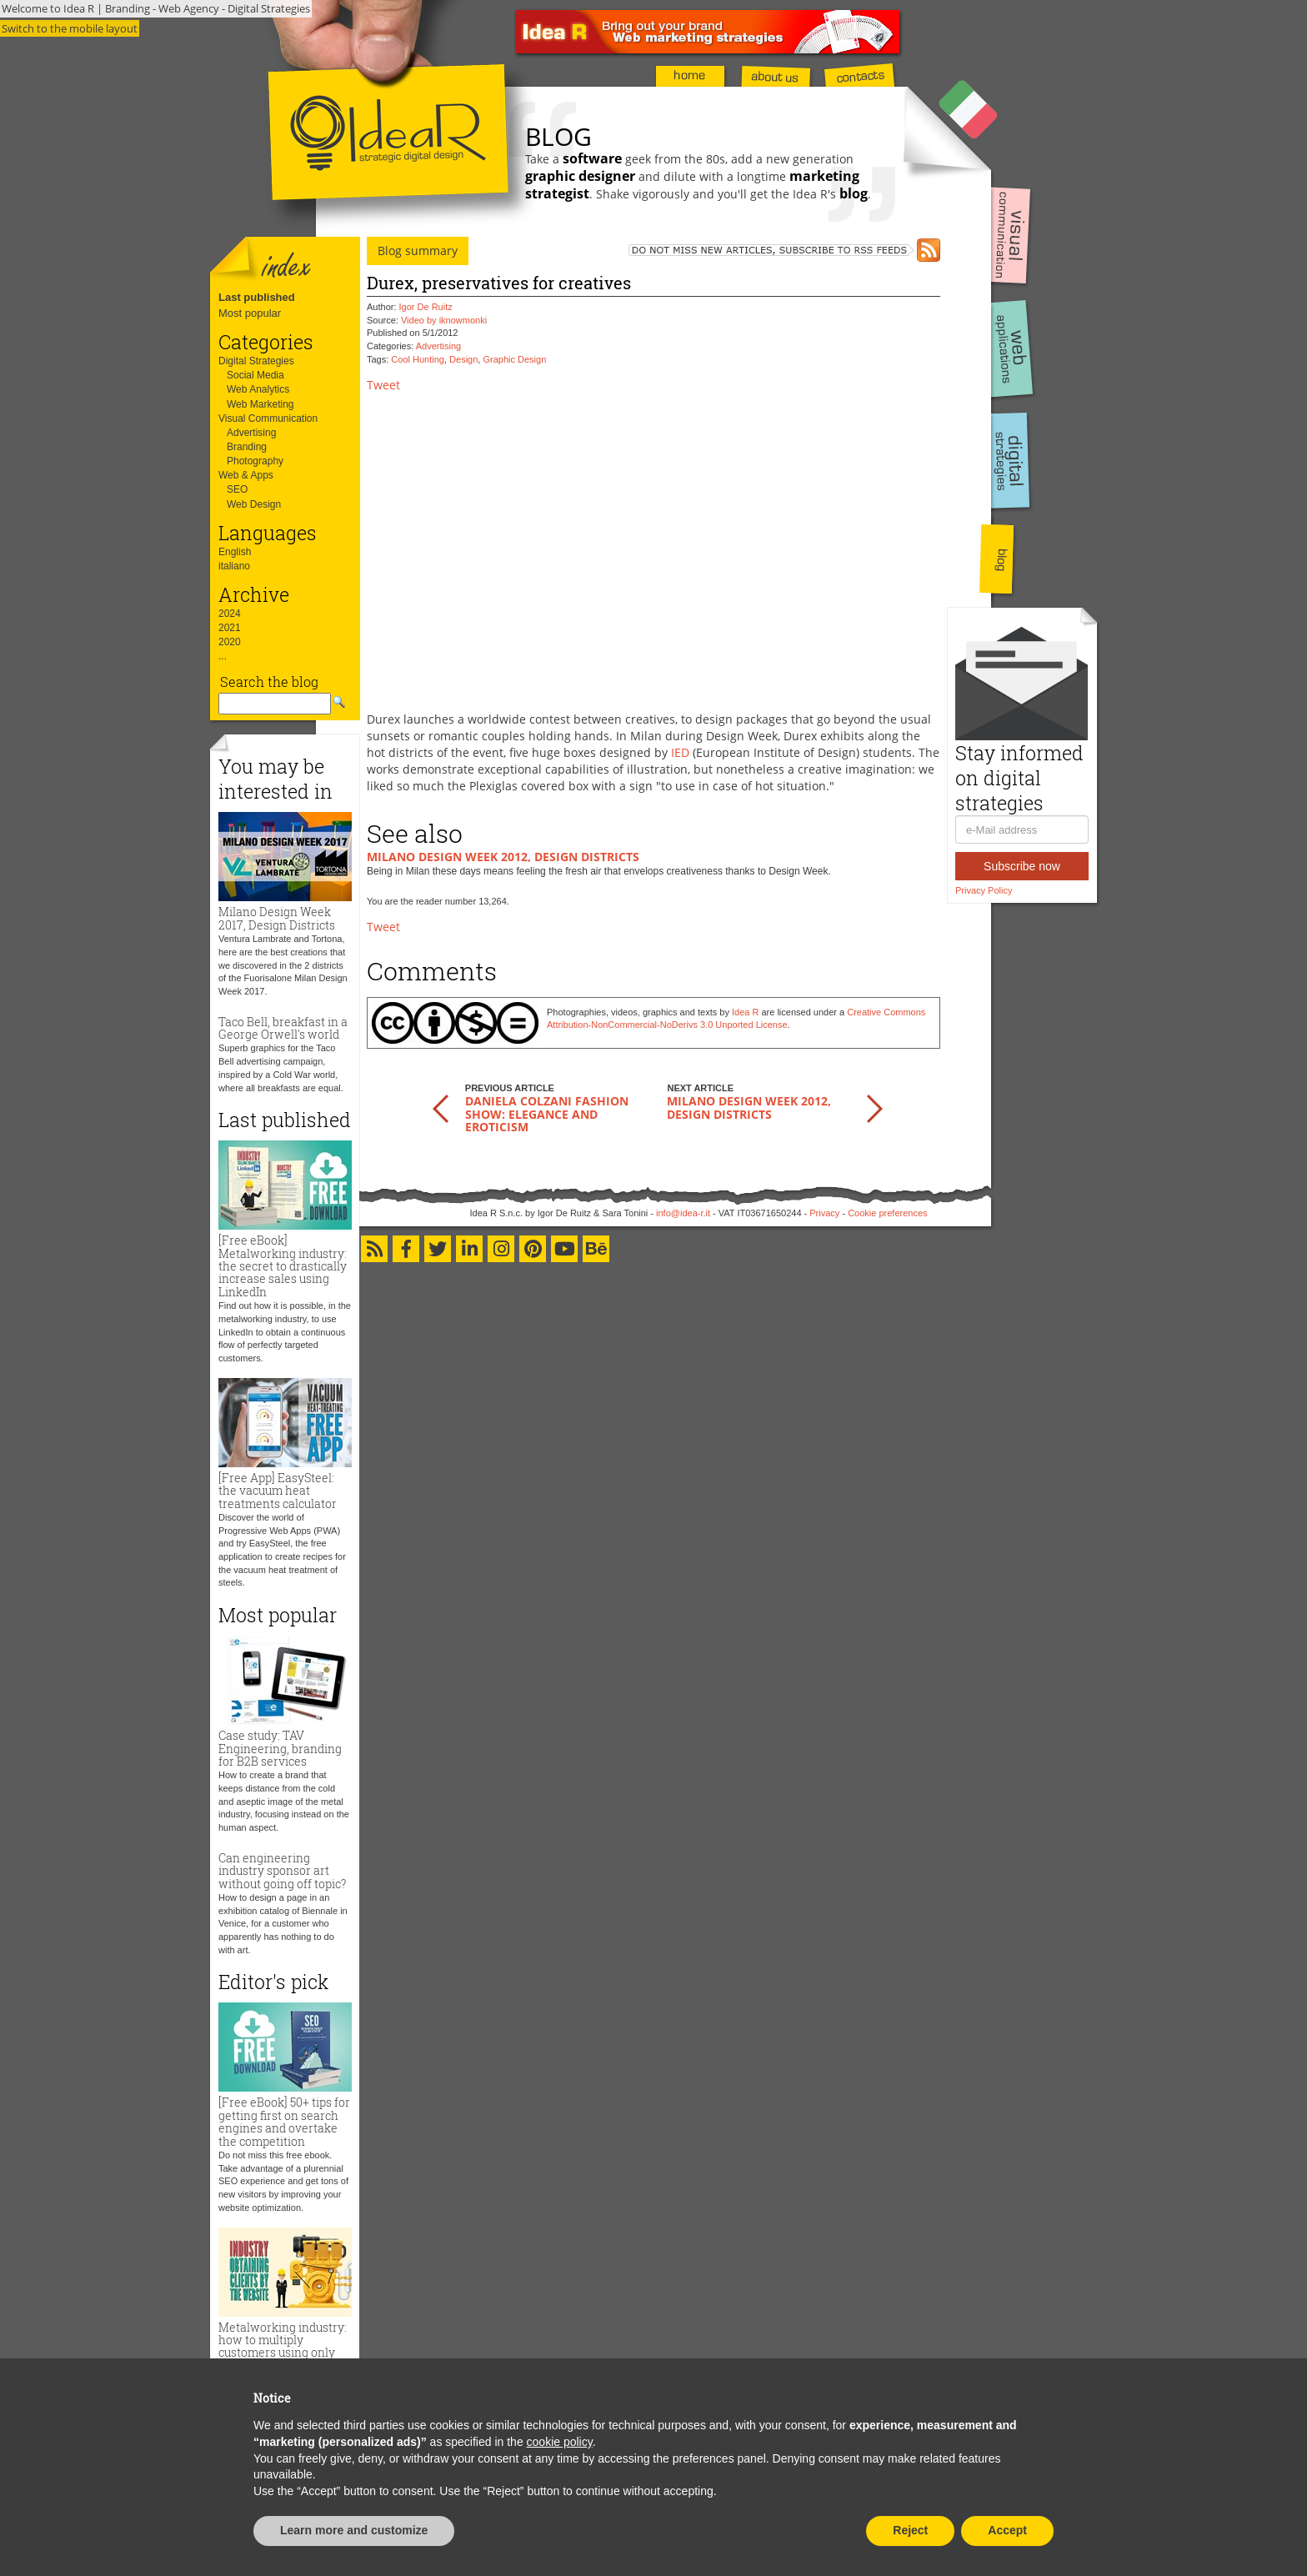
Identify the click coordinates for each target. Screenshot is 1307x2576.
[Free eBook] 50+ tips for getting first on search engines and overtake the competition (284, 2121)
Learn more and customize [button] (354, 2530)
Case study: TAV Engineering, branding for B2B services (280, 1748)
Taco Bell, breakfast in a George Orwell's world (283, 1028)
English (234, 552)
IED (680, 752)
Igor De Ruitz (426, 307)
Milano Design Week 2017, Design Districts (276, 918)
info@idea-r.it (683, 1213)
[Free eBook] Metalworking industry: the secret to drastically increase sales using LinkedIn (282, 1266)
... (222, 656)
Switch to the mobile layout (70, 28)
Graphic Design (514, 359)
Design (463, 359)
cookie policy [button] (560, 2441)
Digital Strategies (256, 361)
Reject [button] (910, 2530)
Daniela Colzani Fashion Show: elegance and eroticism (546, 1114)
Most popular (249, 313)
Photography (255, 461)
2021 (229, 628)
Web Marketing (260, 404)
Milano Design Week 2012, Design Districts (503, 857)
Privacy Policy (983, 890)
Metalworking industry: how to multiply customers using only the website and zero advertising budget (282, 2353)
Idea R (745, 1012)
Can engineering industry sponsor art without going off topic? (282, 1871)
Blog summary (418, 250)
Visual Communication (268, 418)
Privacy (824, 1213)
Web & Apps (245, 475)
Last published (256, 297)
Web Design (254, 504)
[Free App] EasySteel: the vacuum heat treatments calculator (277, 1490)
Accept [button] (1007, 2530)
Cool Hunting (417, 359)
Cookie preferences (887, 1213)
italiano (234, 566)
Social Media (255, 375)
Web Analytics (258, 389)
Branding (247, 447)
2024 (229, 613)
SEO (237, 489)
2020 (229, 642)
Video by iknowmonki (444, 320)
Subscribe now (1022, 866)
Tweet (383, 385)
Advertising (251, 433)
